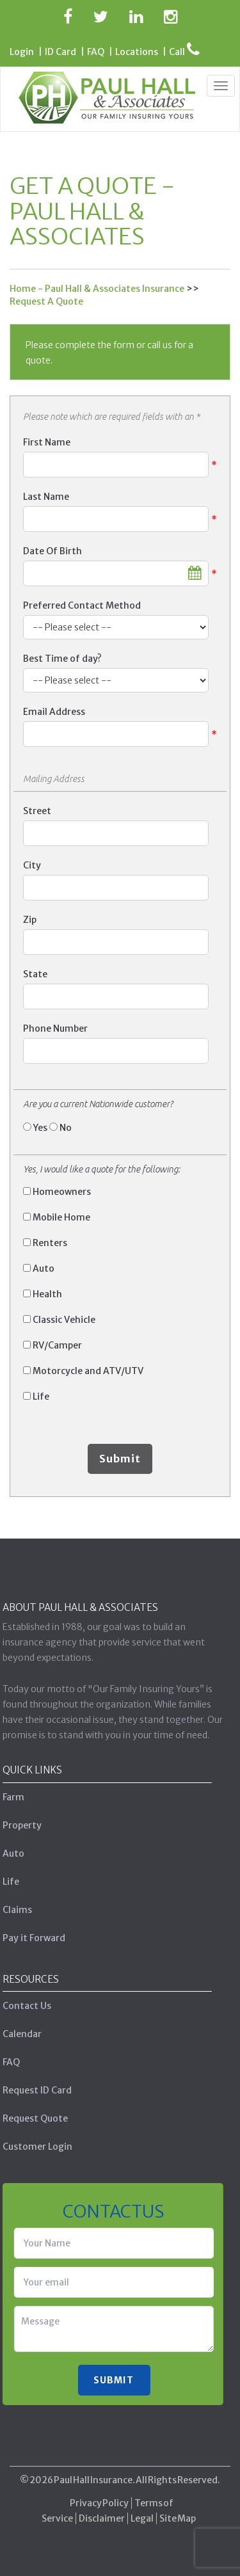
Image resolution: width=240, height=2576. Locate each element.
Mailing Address (53, 779)
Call (184, 52)
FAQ (95, 52)
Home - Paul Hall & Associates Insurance (97, 288)
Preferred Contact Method (82, 605)
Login (22, 52)
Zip (29, 919)
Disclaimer (102, 2513)
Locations (136, 52)
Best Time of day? (62, 658)
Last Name (46, 496)
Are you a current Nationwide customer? (98, 1104)
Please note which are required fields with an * (111, 417)
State (35, 974)
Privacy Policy (99, 2498)
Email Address (54, 711)
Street (37, 811)
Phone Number (55, 1028)
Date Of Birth (52, 551)
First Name (46, 442)
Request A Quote (46, 301)
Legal (142, 2513)
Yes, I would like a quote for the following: (101, 1169)
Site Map (177, 2513)
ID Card (60, 52)
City (32, 865)
